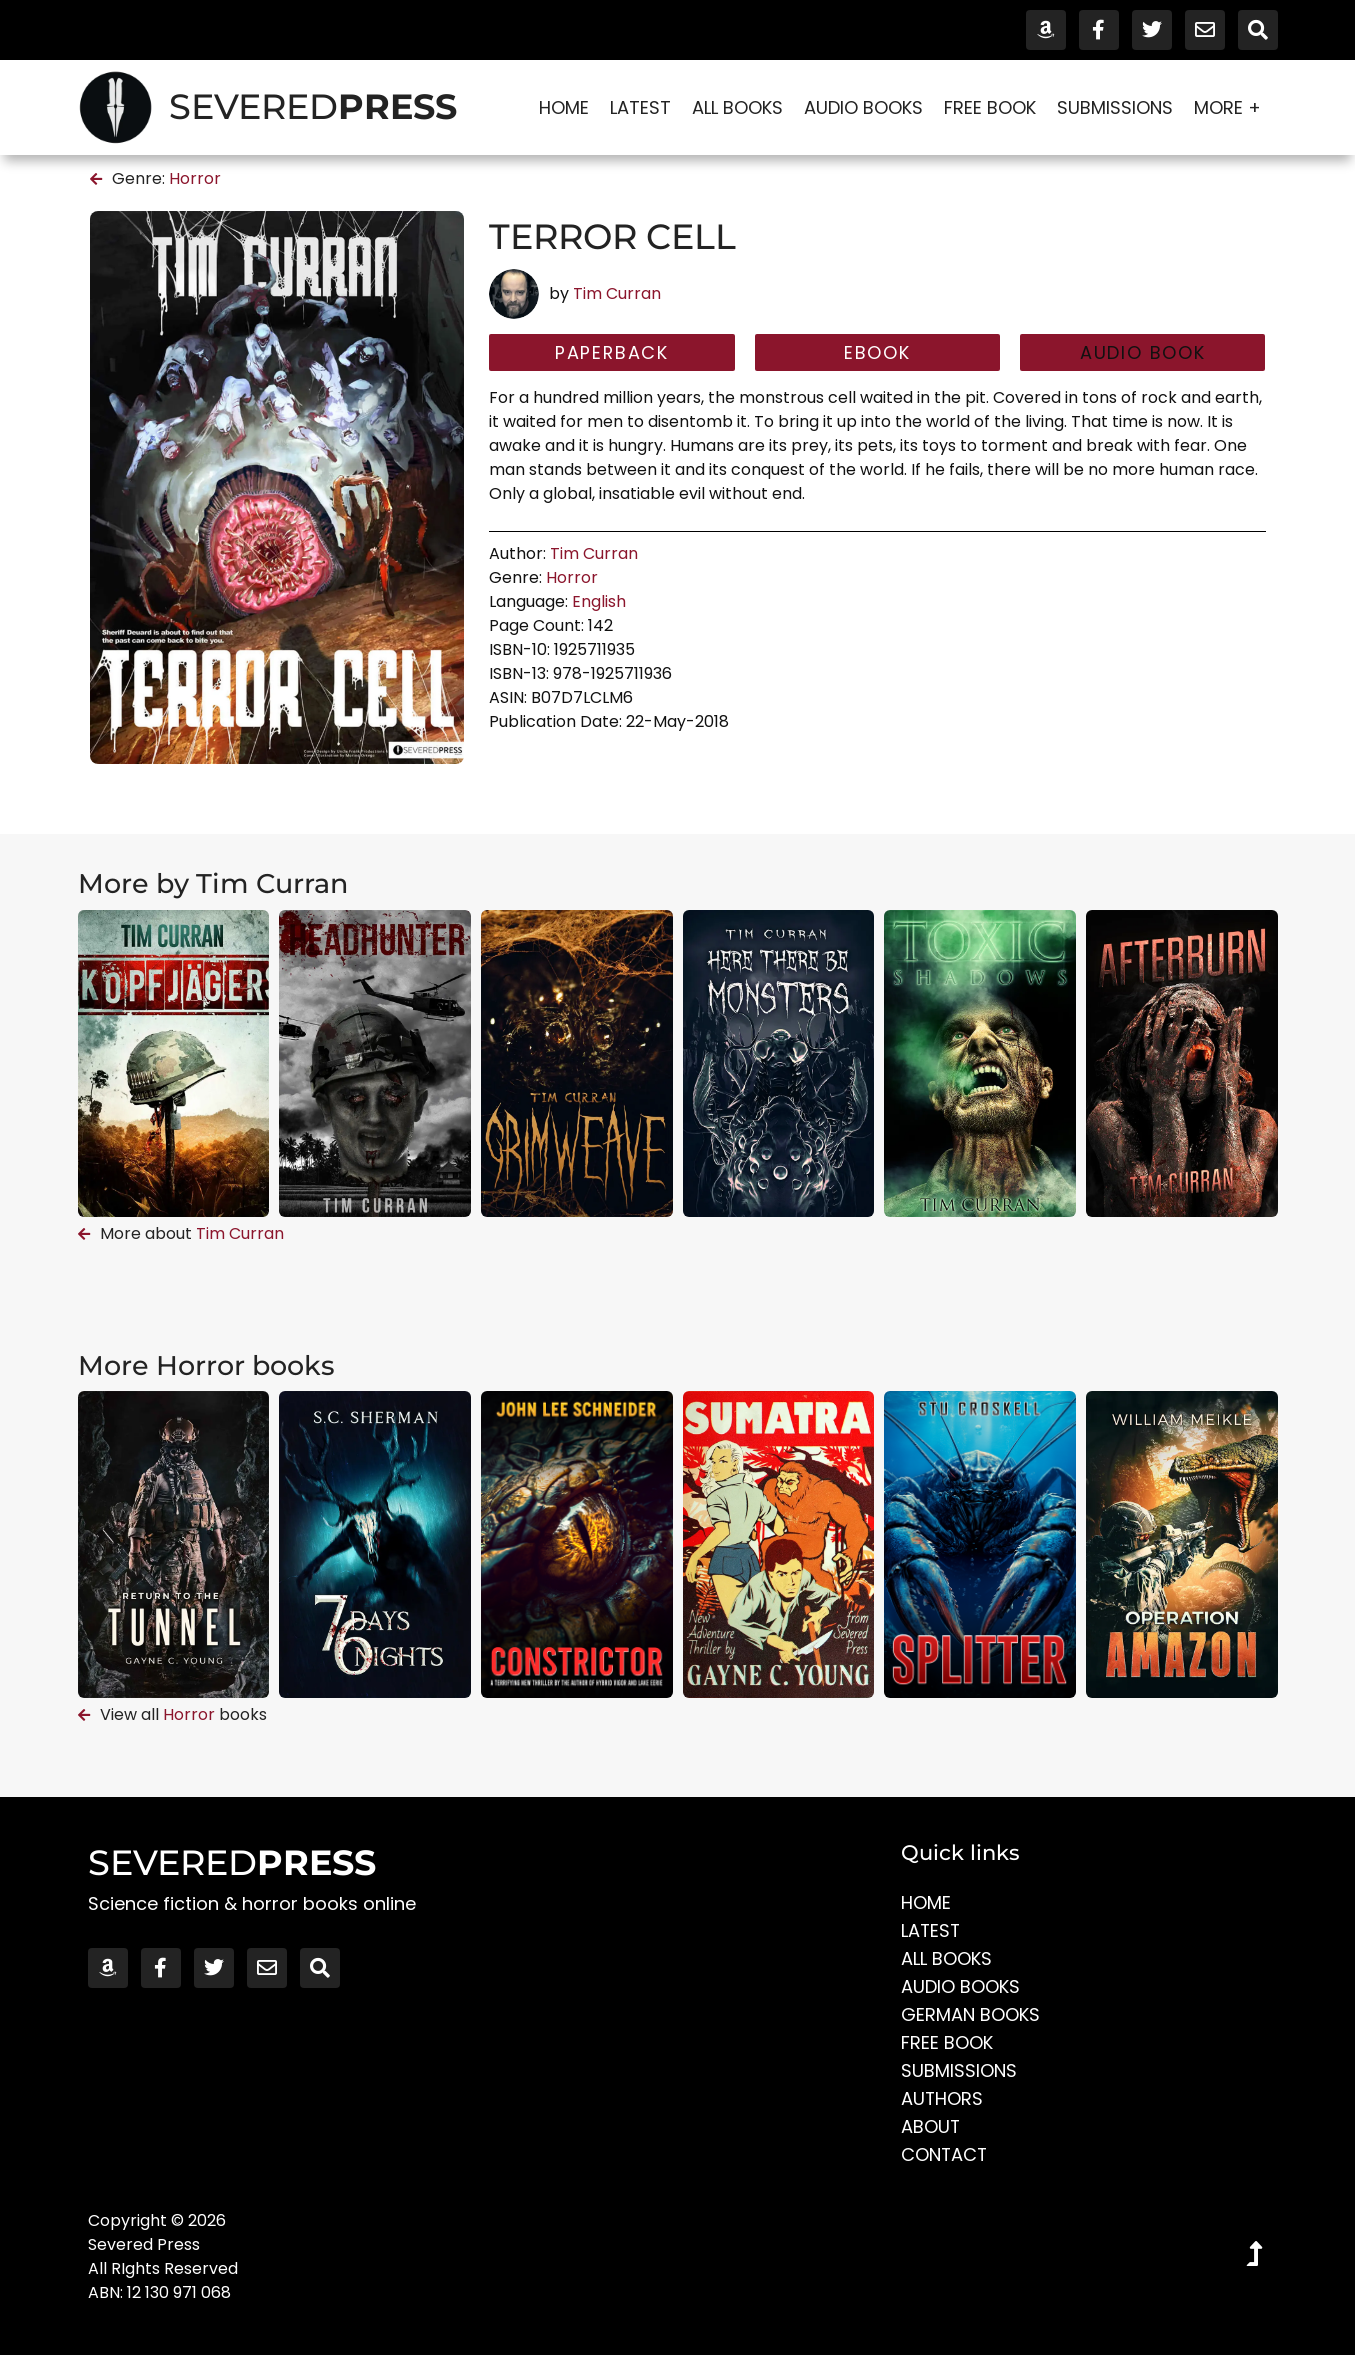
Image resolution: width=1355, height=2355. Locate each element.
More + (1232, 107)
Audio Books (863, 107)
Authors (942, 2098)
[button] (1142, 353)
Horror (195, 178)
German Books (970, 2014)
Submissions (1115, 107)
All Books (737, 107)
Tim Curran (617, 293)
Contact (945, 2154)
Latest (640, 107)
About (931, 2126)
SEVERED (313, 106)
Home (564, 107)
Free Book (990, 107)
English (599, 601)
